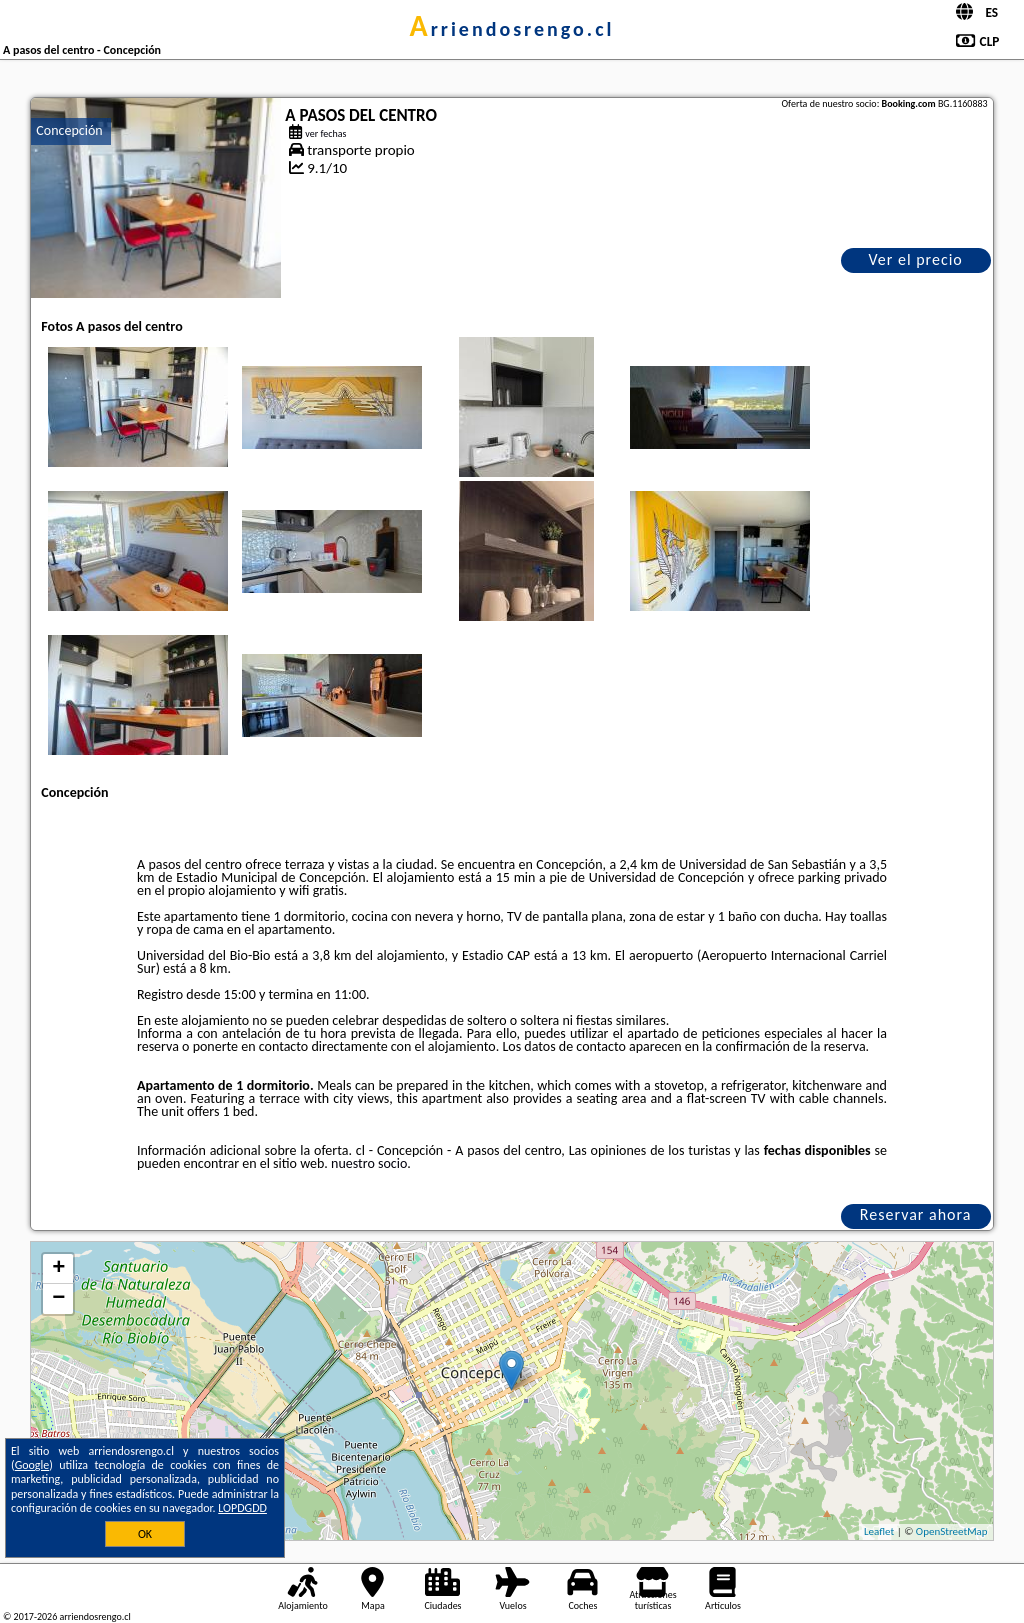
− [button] (58, 1299)
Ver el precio (915, 259)
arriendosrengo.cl (512, 29)
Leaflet (879, 1531)
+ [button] (58, 1269)
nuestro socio (369, 1163)
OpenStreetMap (952, 1531)
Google (32, 1465)
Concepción (69, 130)
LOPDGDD (242, 1508)
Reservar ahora (916, 1214)
